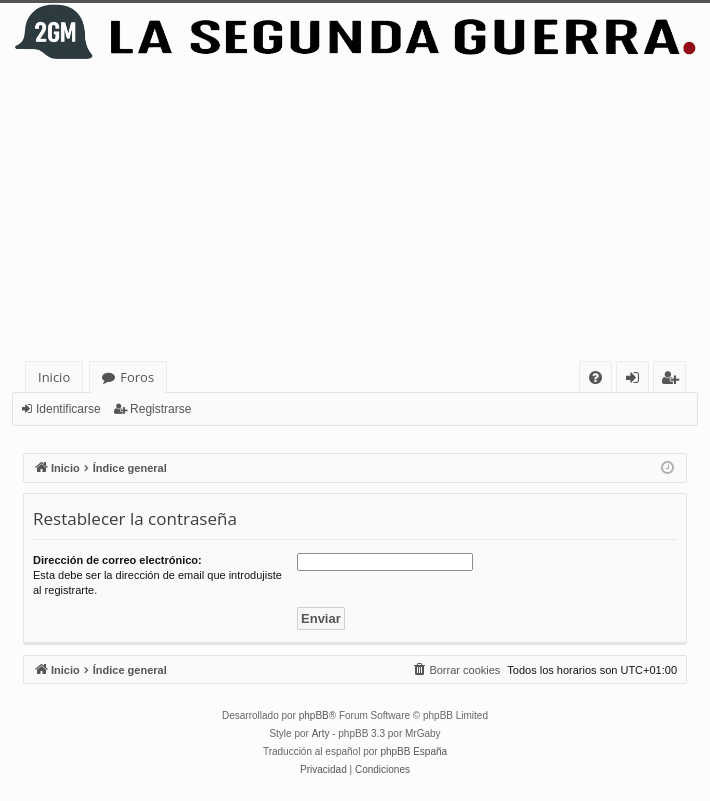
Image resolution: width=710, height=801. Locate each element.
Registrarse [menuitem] (674, 380)
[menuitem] (595, 377)
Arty (321, 733)
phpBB (314, 715)
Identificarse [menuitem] (637, 380)
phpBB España (413, 751)
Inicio (54, 377)
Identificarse (68, 409)
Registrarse (160, 409)
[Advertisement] (355, 211)
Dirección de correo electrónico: (117, 560)
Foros (137, 377)
